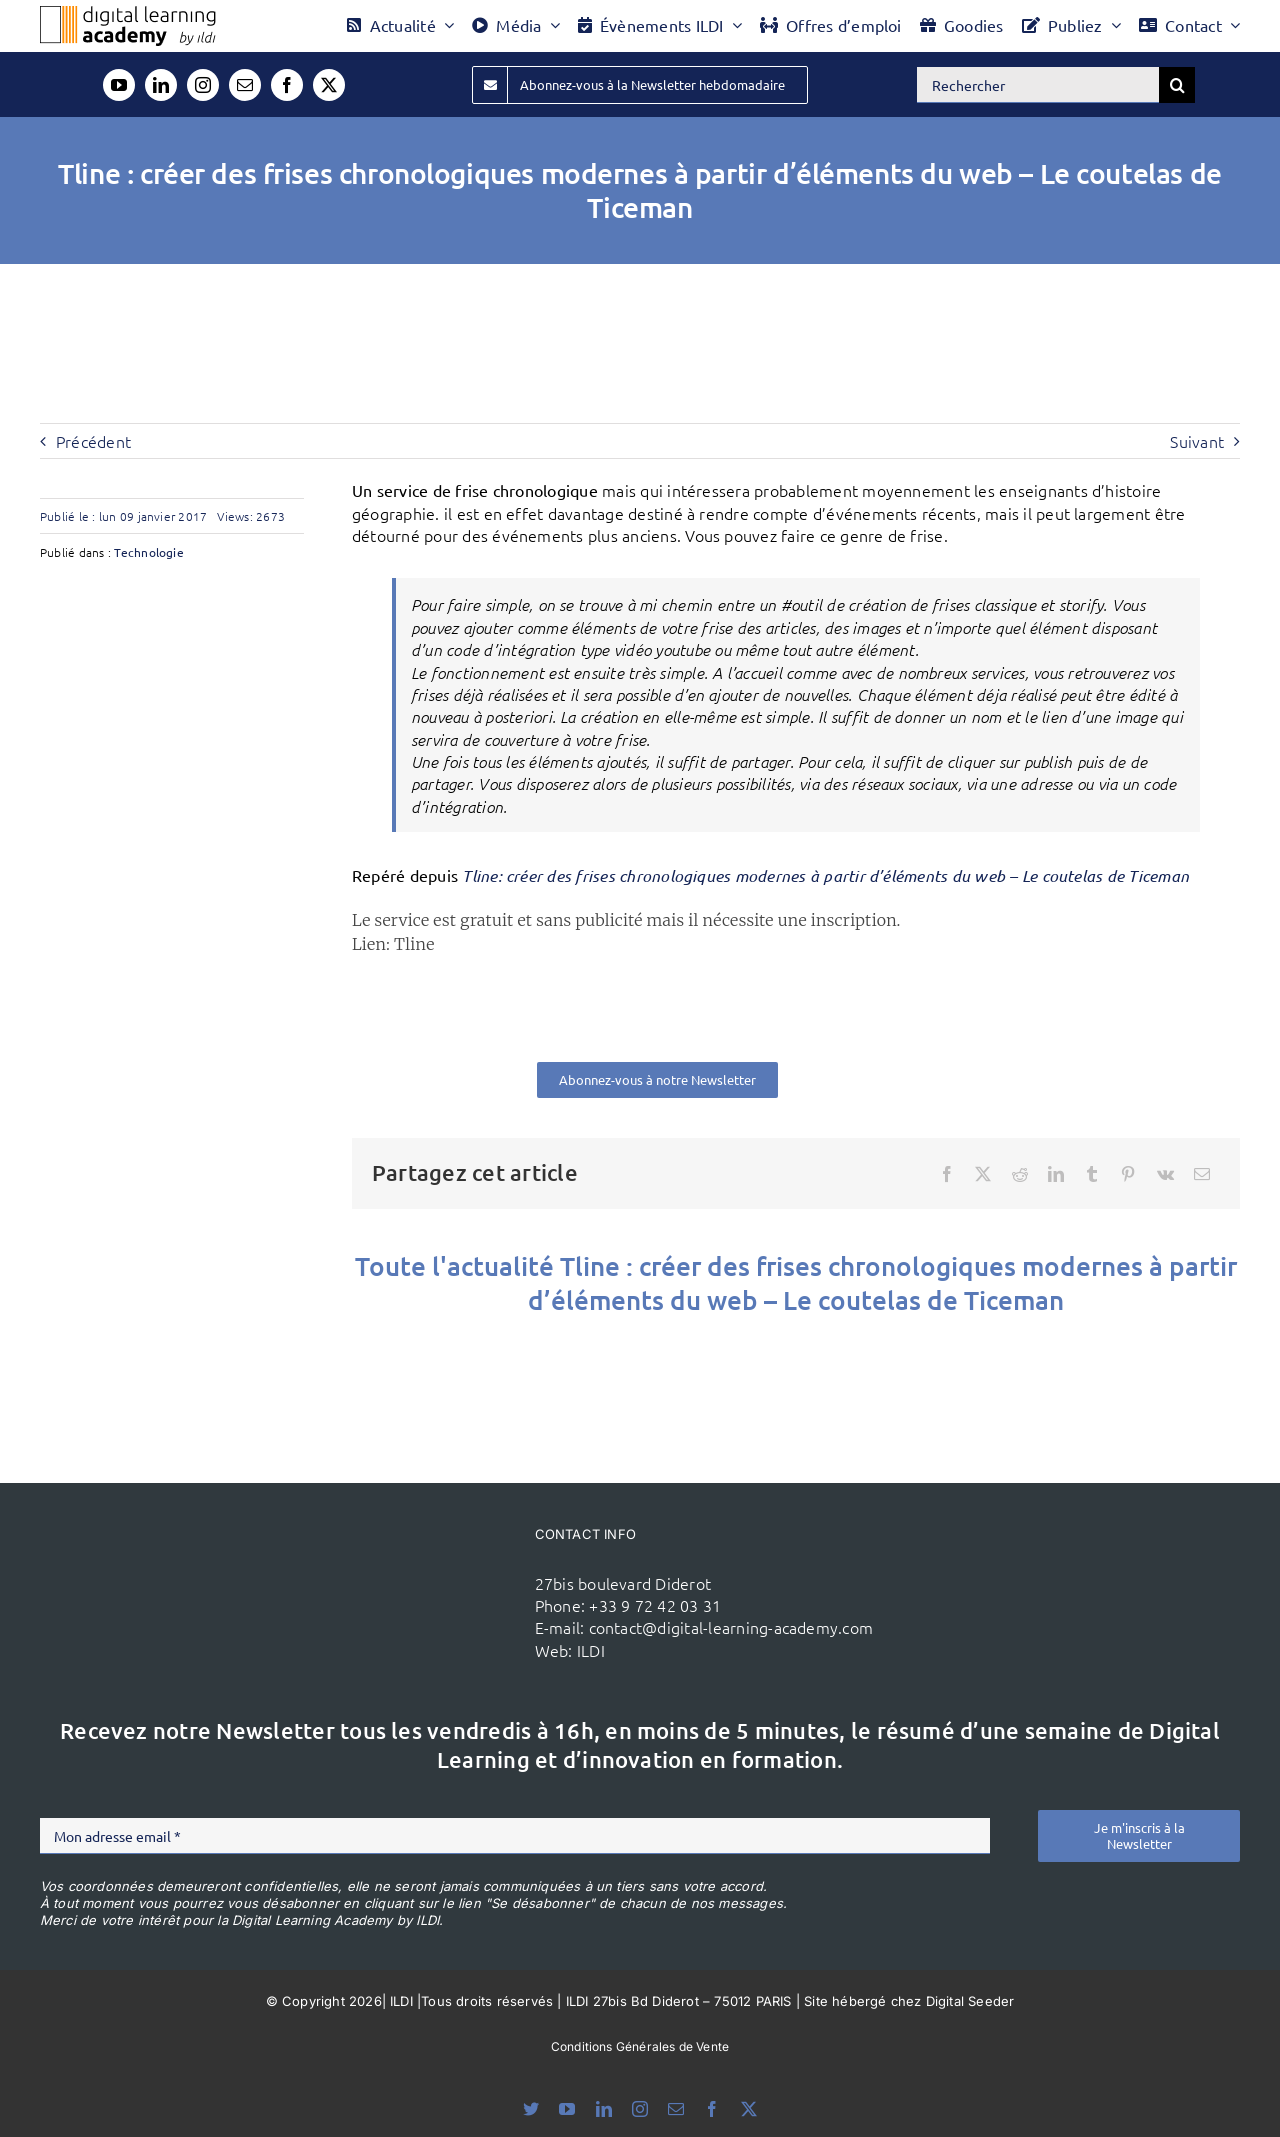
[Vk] (1165, 1174)
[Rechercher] (1038, 85)
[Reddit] (1020, 1174)
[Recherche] (1177, 85)
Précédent (93, 441)
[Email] (1202, 1174)
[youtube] (119, 85)
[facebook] (287, 85)
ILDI (591, 1650)
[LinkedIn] (1056, 1174)
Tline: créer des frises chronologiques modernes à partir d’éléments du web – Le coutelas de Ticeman (825, 875)
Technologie (149, 552)
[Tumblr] (1092, 1174)
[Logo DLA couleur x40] (128, 14)
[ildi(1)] (428, 1564)
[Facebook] (947, 1174)
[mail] (245, 85)
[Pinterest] (1128, 1174)
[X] (983, 1174)
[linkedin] (161, 85)
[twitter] (329, 85)
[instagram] (203, 85)
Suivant (1197, 441)
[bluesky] (531, 2109)
